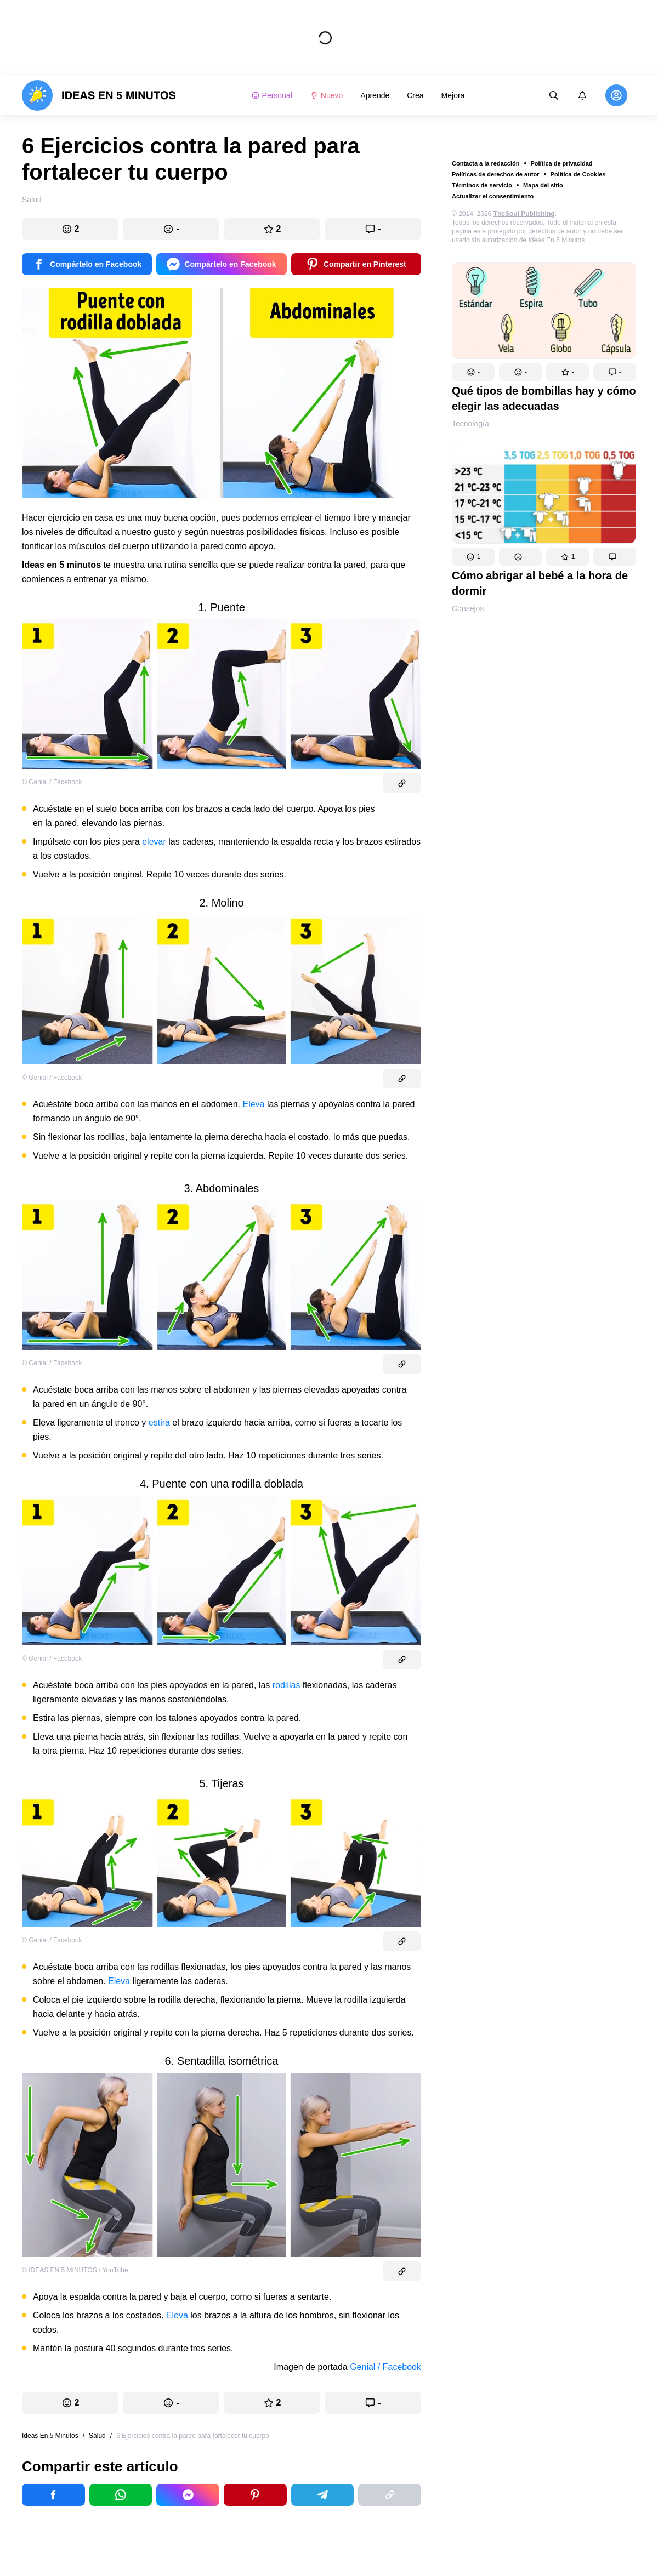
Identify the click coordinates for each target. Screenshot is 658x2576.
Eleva (253, 1104)
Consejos (468, 608)
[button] (473, 372)
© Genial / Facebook (52, 782)
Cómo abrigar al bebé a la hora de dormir (540, 583)
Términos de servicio (482, 185)
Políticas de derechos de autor (496, 174)
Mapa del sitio (543, 185)
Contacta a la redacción (486, 163)
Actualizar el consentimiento (493, 196)
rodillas (286, 1685)
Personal (271, 95)
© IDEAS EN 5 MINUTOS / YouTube (75, 2270)
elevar (154, 841)
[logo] (99, 95)
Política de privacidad (562, 163)
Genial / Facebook (385, 2367)
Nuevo (326, 95)
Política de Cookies (578, 174)
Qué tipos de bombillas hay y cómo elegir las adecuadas (544, 398)
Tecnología (470, 423)
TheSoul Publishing (524, 214)
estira (159, 1422)
